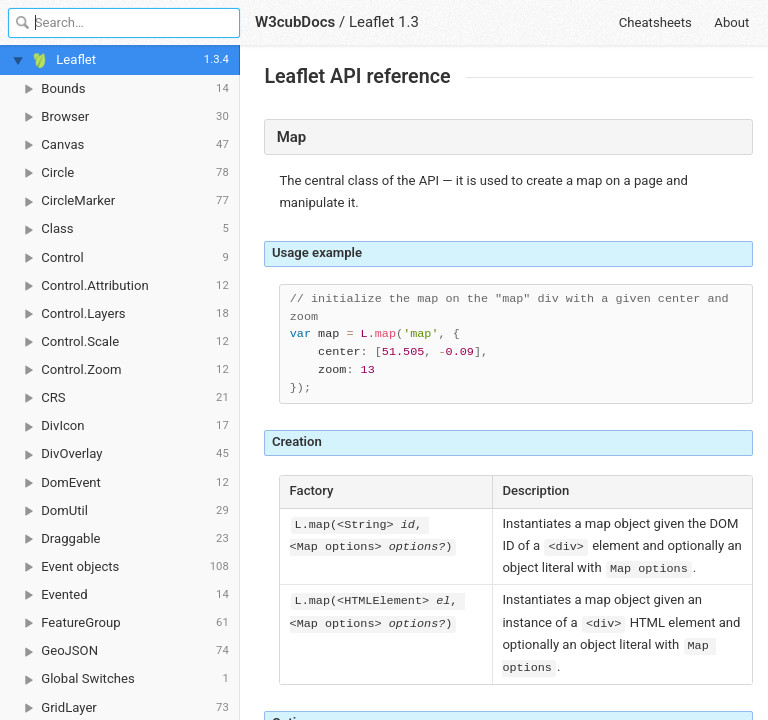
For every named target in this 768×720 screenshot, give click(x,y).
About (731, 22)
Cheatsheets (655, 22)
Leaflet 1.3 (384, 22)
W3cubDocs (295, 22)
